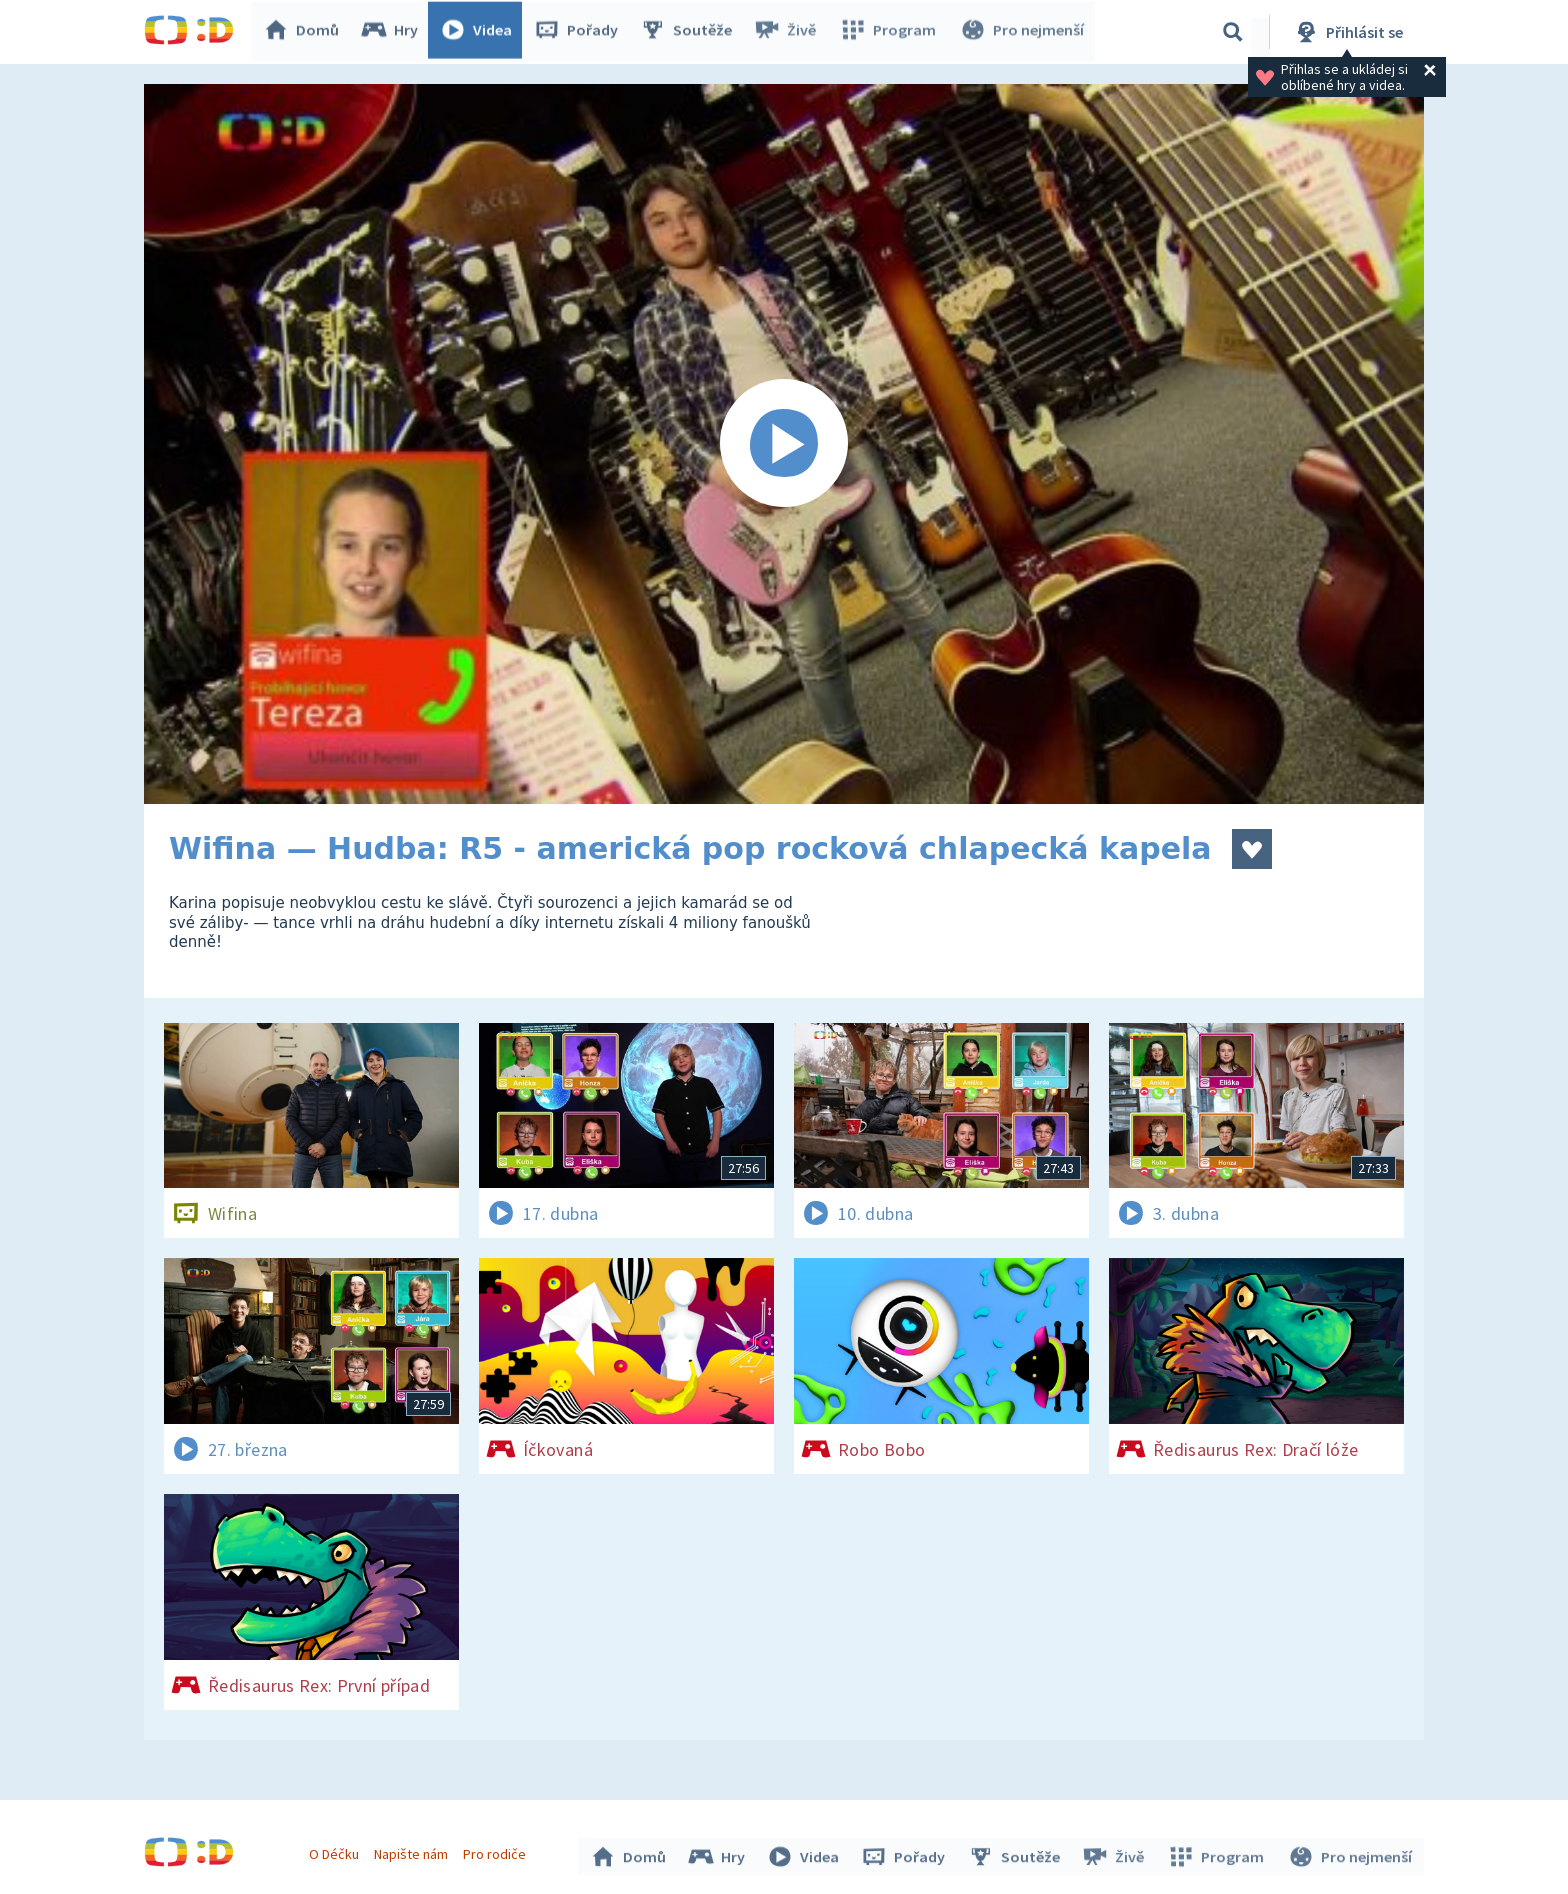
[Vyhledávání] (1233, 32)
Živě (789, 32)
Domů (305, 32)
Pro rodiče (497, 1852)
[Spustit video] (784, 444)
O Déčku (336, 1852)
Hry (393, 32)
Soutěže (690, 32)
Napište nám (413, 1852)
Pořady (580, 32)
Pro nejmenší (1022, 32)
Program (890, 32)
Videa (480, 32)
